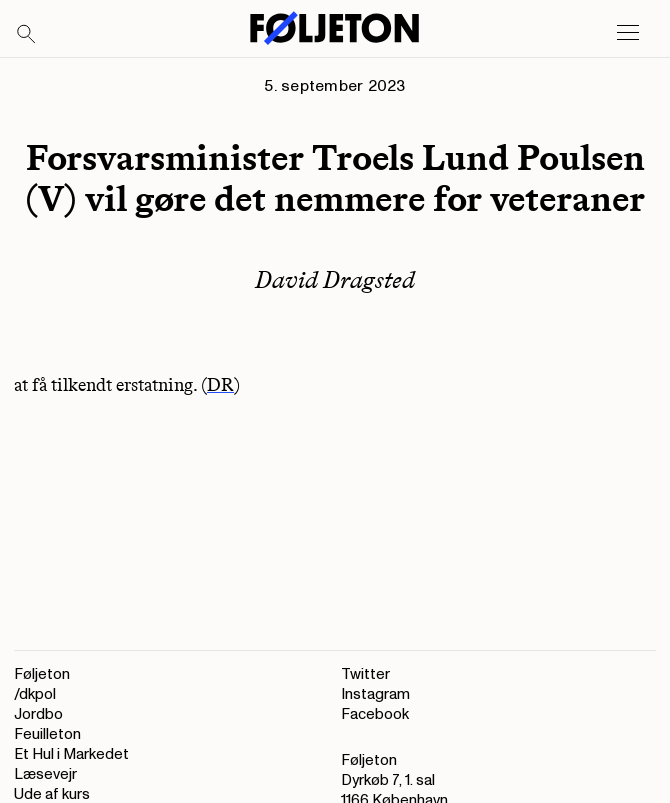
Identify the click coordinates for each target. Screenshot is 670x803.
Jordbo (38, 714)
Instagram (375, 694)
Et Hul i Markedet (71, 754)
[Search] (27, 35)
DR (220, 385)
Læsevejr (45, 774)
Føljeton (42, 674)
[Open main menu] (628, 33)
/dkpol (35, 694)
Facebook (375, 714)
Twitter (365, 674)
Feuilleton (47, 734)
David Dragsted (335, 279)
